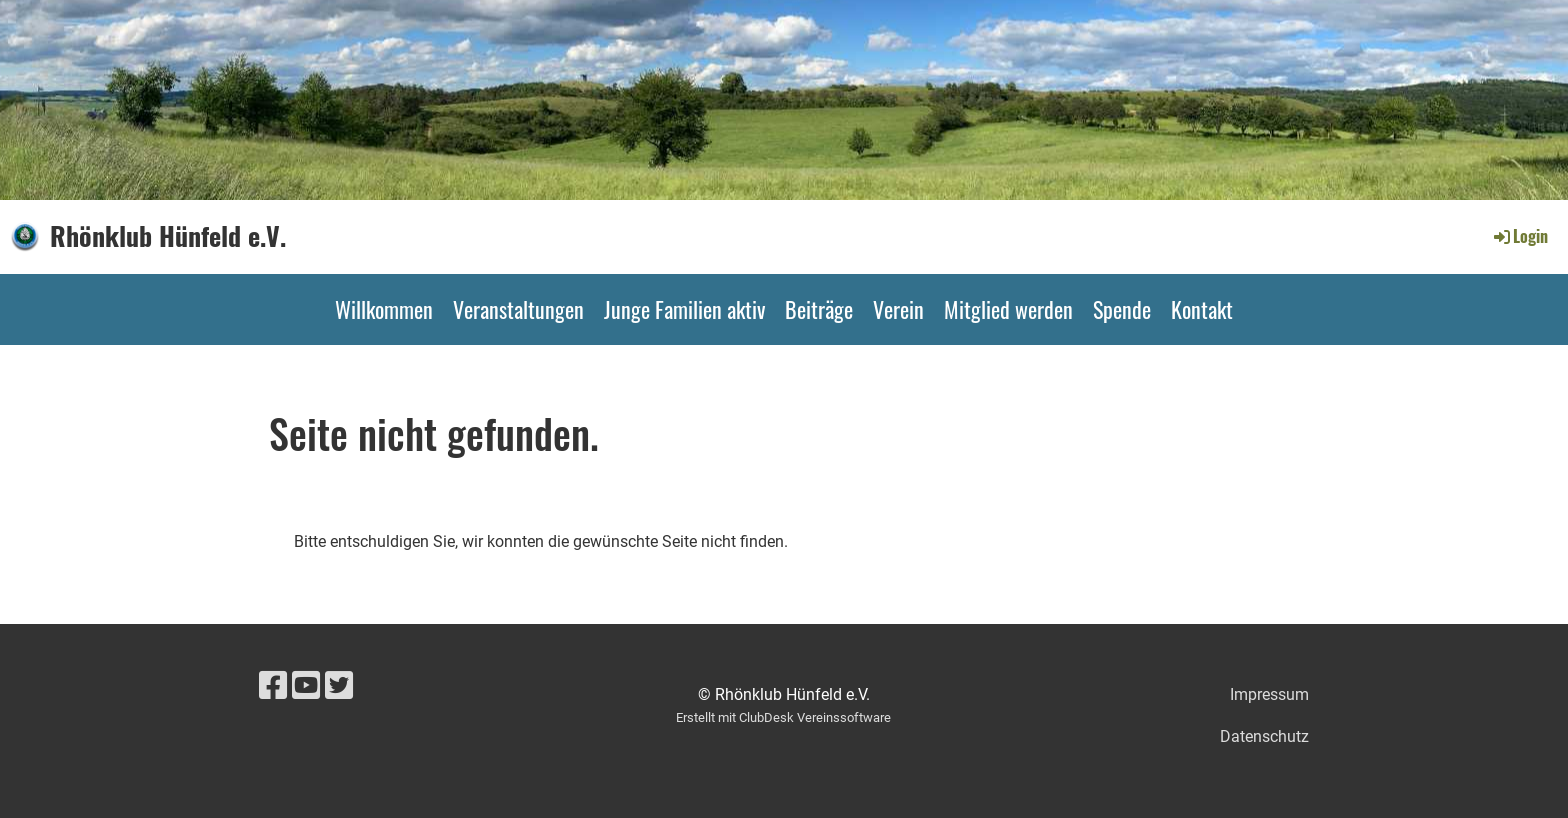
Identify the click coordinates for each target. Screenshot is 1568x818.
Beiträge (819, 309)
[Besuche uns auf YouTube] (306, 686)
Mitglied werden (1008, 309)
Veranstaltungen (518, 309)
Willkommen (384, 309)
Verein (898, 309)
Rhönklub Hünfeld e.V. (168, 236)
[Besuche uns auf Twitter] (339, 686)
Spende (1122, 309)
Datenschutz (1264, 736)
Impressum (1269, 694)
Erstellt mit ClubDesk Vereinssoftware (783, 717)
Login (1519, 236)
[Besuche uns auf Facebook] (273, 686)
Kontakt (1202, 309)
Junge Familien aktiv (684, 309)
